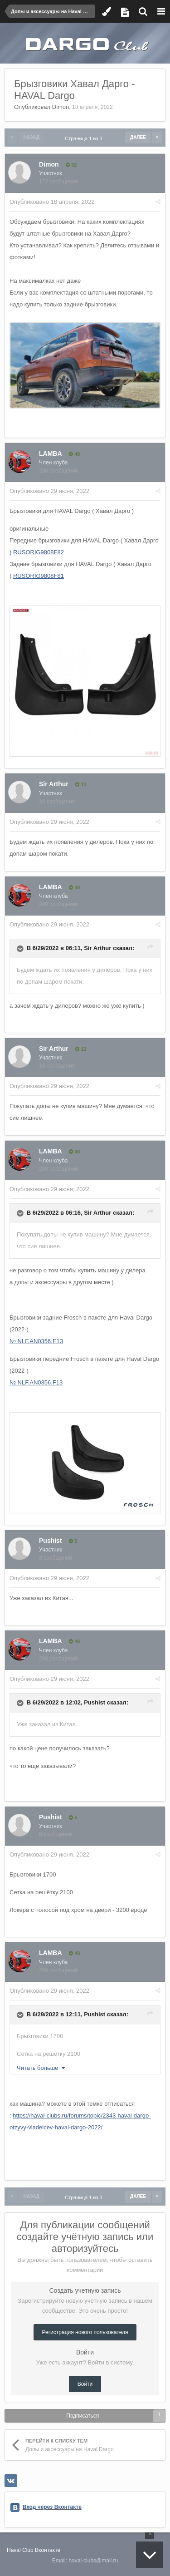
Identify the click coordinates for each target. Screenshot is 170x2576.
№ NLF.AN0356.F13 (36, 1382)
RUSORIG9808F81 (38, 575)
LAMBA (50, 453)
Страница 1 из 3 (85, 138)
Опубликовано (52, 201)
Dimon (60, 106)
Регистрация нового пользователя (85, 2332)
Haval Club (20, 2550)
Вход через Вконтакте (52, 2507)
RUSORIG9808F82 (38, 552)
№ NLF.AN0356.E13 (36, 1341)
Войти (85, 2384)
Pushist (50, 1540)
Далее (138, 137)
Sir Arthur (53, 784)
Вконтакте (47, 2550)
